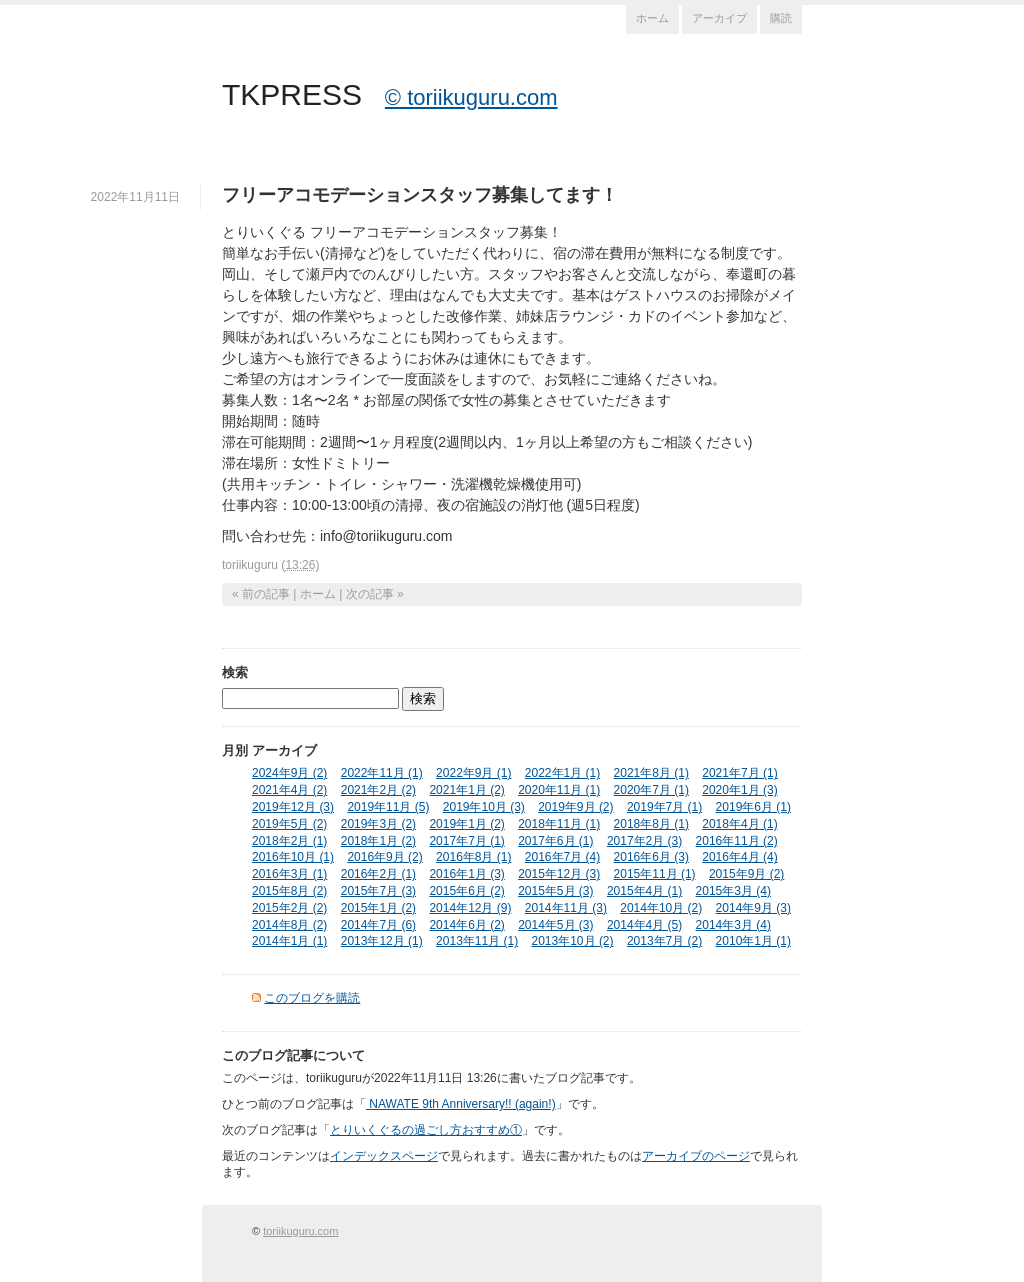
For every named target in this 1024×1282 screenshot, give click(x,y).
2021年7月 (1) (739, 773)
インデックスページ (384, 1156)
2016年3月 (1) (289, 874)
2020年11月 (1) (559, 790)
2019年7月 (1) (664, 807)
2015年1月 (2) (378, 908)
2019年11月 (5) (388, 807)
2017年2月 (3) (644, 841)
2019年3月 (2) (378, 824)
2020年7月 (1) (651, 790)
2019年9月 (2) (575, 807)
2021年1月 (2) (466, 790)
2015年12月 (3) (559, 874)
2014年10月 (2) (661, 908)
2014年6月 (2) (466, 925)
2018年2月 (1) (289, 841)
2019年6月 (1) (753, 807)
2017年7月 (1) (466, 841)
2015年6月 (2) (466, 891)
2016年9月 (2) (384, 857)
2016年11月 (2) (737, 841)
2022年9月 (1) (473, 773)
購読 (781, 18)
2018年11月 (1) (559, 824)
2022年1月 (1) (562, 773)
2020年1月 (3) (739, 790)
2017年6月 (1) (555, 841)
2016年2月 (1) (378, 874)
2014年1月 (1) (289, 941)
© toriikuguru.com (471, 97)
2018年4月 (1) (739, 824)
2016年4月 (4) (739, 857)
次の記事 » (375, 594)
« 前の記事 (261, 594)
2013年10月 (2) (573, 941)
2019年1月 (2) (466, 824)
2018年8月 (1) (651, 824)
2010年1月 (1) (753, 941)
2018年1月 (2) (378, 841)
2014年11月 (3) (566, 908)
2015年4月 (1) (644, 891)
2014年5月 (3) (555, 925)
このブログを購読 (312, 998)
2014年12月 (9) (470, 908)
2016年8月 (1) (473, 857)
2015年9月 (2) (746, 874)
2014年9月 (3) (753, 908)
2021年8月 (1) (651, 773)
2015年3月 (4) (733, 891)
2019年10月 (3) (484, 807)
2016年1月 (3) (466, 874)
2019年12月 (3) (293, 807)
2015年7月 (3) (378, 891)
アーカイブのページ (696, 1156)
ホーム (652, 18)
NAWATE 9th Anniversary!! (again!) (461, 1104)
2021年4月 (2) (289, 790)
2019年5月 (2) (289, 824)
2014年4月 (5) (644, 925)
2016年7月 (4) (562, 857)
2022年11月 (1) (382, 773)
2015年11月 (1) (655, 874)
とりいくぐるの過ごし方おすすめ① (426, 1130)
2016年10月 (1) (293, 857)
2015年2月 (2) (289, 908)
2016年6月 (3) (651, 857)
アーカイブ (719, 18)
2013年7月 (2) (664, 941)
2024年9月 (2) (289, 773)
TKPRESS (292, 94)
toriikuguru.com (300, 1231)
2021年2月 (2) (378, 790)
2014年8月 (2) (289, 925)
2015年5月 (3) (555, 891)
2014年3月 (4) (733, 925)
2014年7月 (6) (378, 925)
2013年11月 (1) (477, 941)
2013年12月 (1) (382, 941)
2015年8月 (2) (289, 891)
